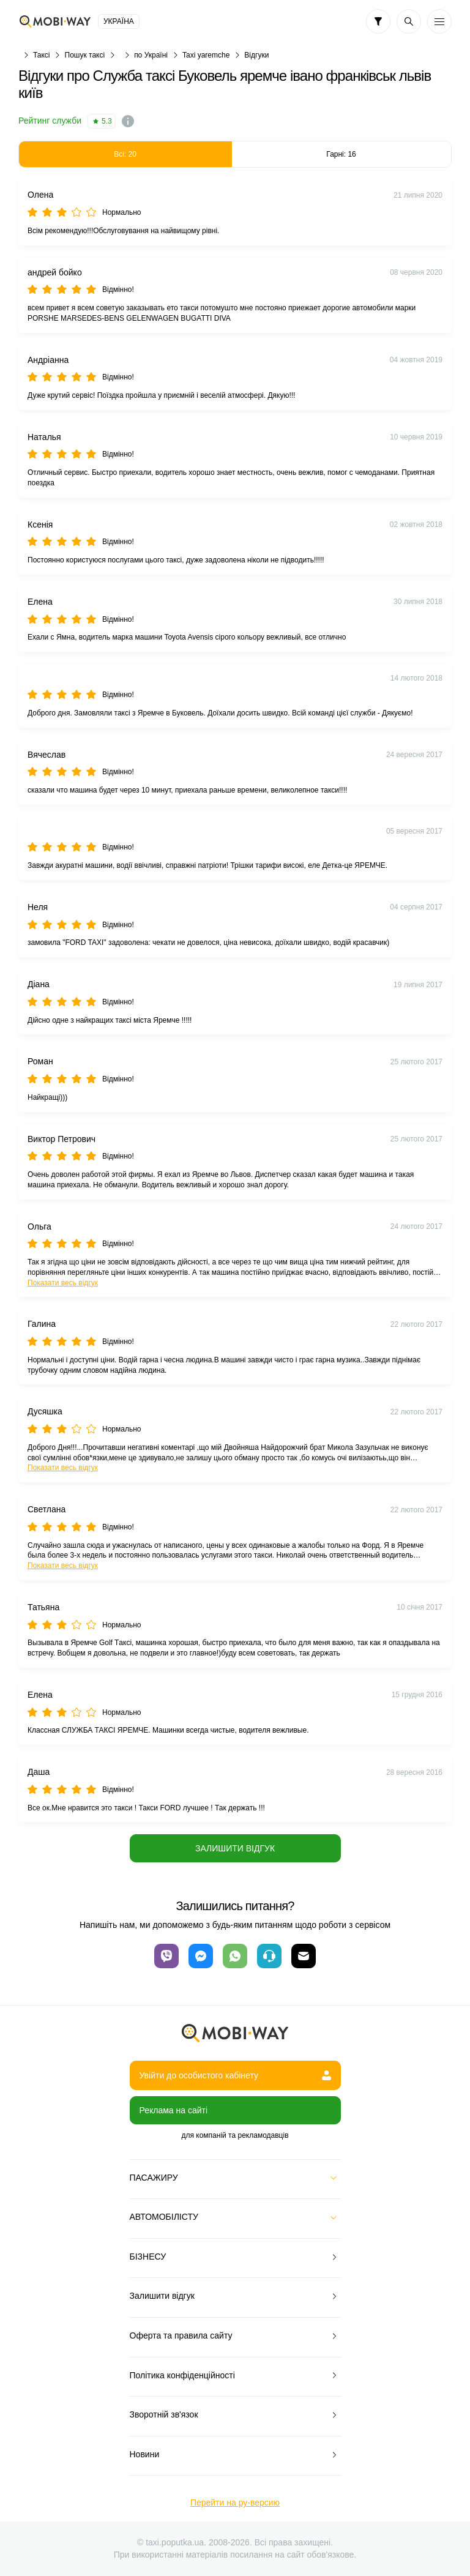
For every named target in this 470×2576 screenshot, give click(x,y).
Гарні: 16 (341, 154)
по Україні (151, 55)
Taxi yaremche (205, 55)
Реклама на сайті (174, 2110)
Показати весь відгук (63, 1283)
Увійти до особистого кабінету (235, 2075)
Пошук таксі (85, 55)
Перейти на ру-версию (235, 2502)
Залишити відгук (235, 1848)
